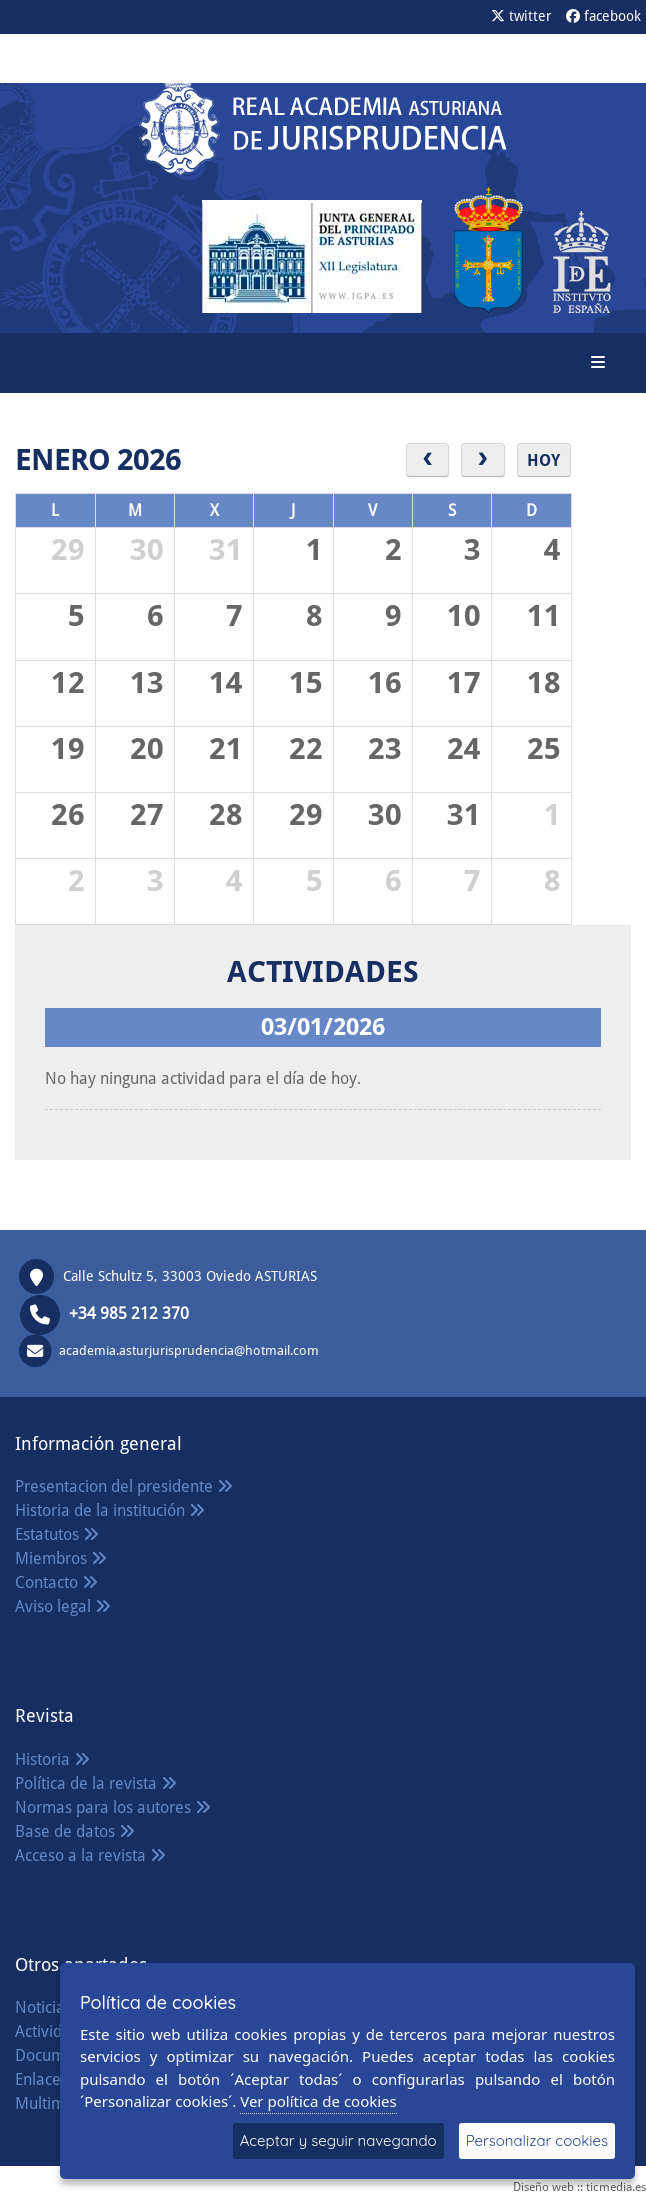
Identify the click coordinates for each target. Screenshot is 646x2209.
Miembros (61, 1558)
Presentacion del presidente (124, 1486)
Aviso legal (63, 1606)
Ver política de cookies (318, 2101)
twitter (521, 16)
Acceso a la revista (90, 1855)
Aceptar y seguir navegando (338, 2140)
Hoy (543, 460)
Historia (52, 1759)
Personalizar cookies (537, 2140)
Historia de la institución (110, 1510)
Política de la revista (96, 1783)
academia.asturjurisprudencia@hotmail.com (189, 1349)
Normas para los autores (113, 1807)
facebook (603, 16)
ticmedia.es (616, 2187)
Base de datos (75, 1831)
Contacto (56, 1582)
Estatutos (57, 1534)
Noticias (53, 2007)
